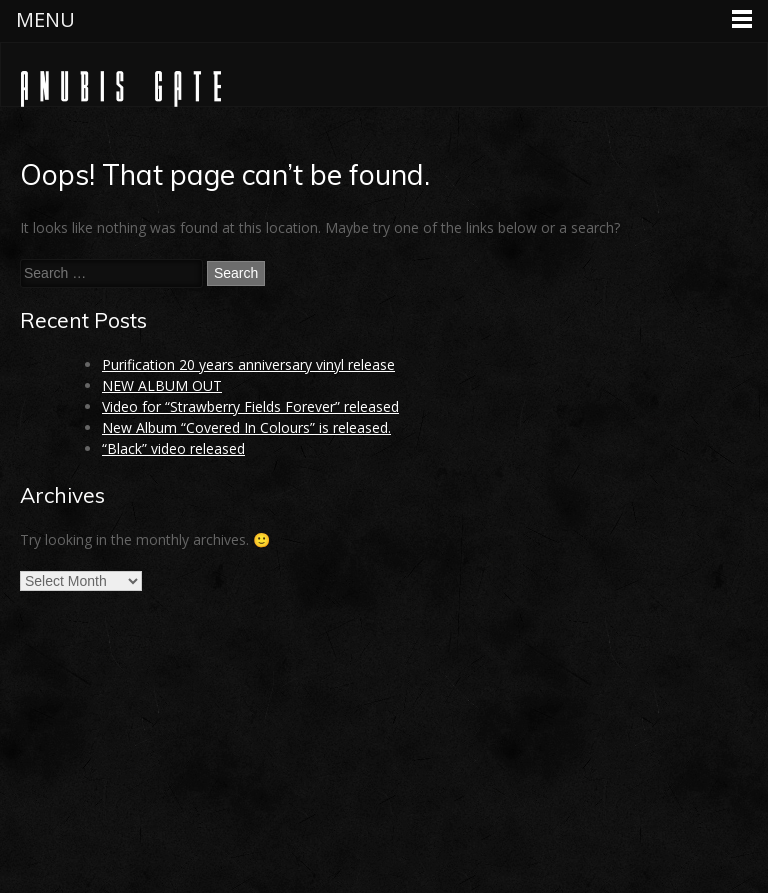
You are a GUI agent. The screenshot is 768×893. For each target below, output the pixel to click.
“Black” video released (173, 448)
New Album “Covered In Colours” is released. (246, 427)
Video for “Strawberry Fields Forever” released (250, 406)
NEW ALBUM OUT (162, 385)
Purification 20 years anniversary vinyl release (248, 364)
